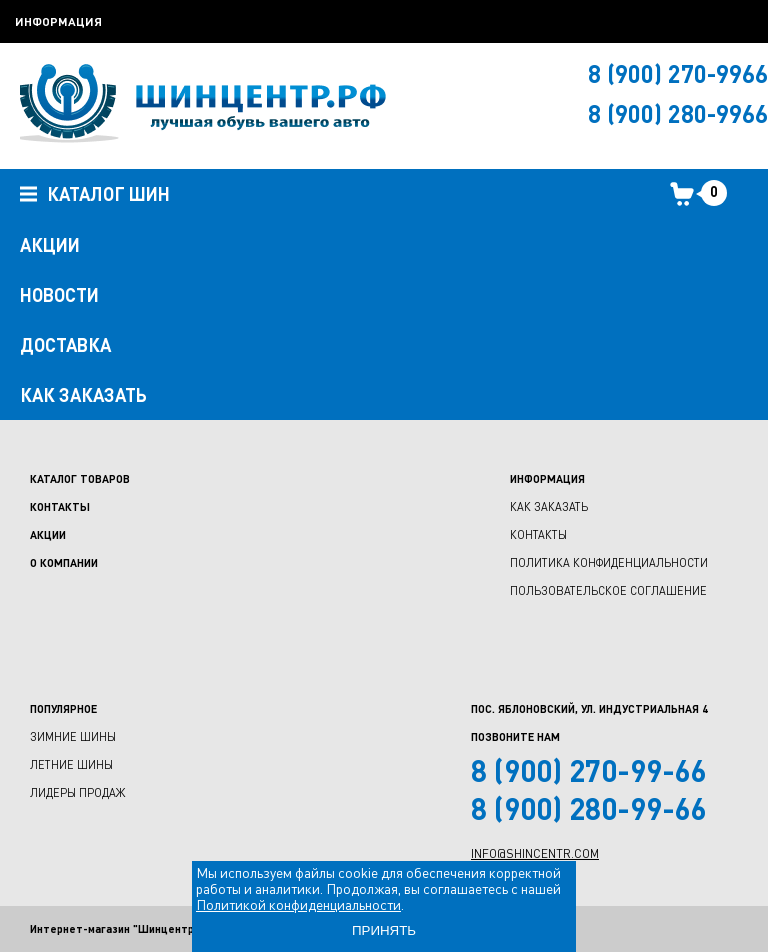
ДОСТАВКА (65, 345)
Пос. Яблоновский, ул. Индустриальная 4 (589, 708)
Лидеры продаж (77, 792)
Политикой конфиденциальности (298, 904)
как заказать (83, 395)
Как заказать (549, 506)
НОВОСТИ (59, 295)
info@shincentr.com (535, 853)
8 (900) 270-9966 (678, 73)
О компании (64, 562)
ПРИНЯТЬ (384, 930)
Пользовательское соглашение (608, 590)
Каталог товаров (80, 478)
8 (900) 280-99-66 (589, 808)
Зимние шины (73, 736)
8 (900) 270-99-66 (589, 770)
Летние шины (71, 764)
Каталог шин (95, 195)
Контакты (60, 506)
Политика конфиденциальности (609, 562)
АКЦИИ (50, 245)
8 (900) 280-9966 (678, 113)
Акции (48, 534)
